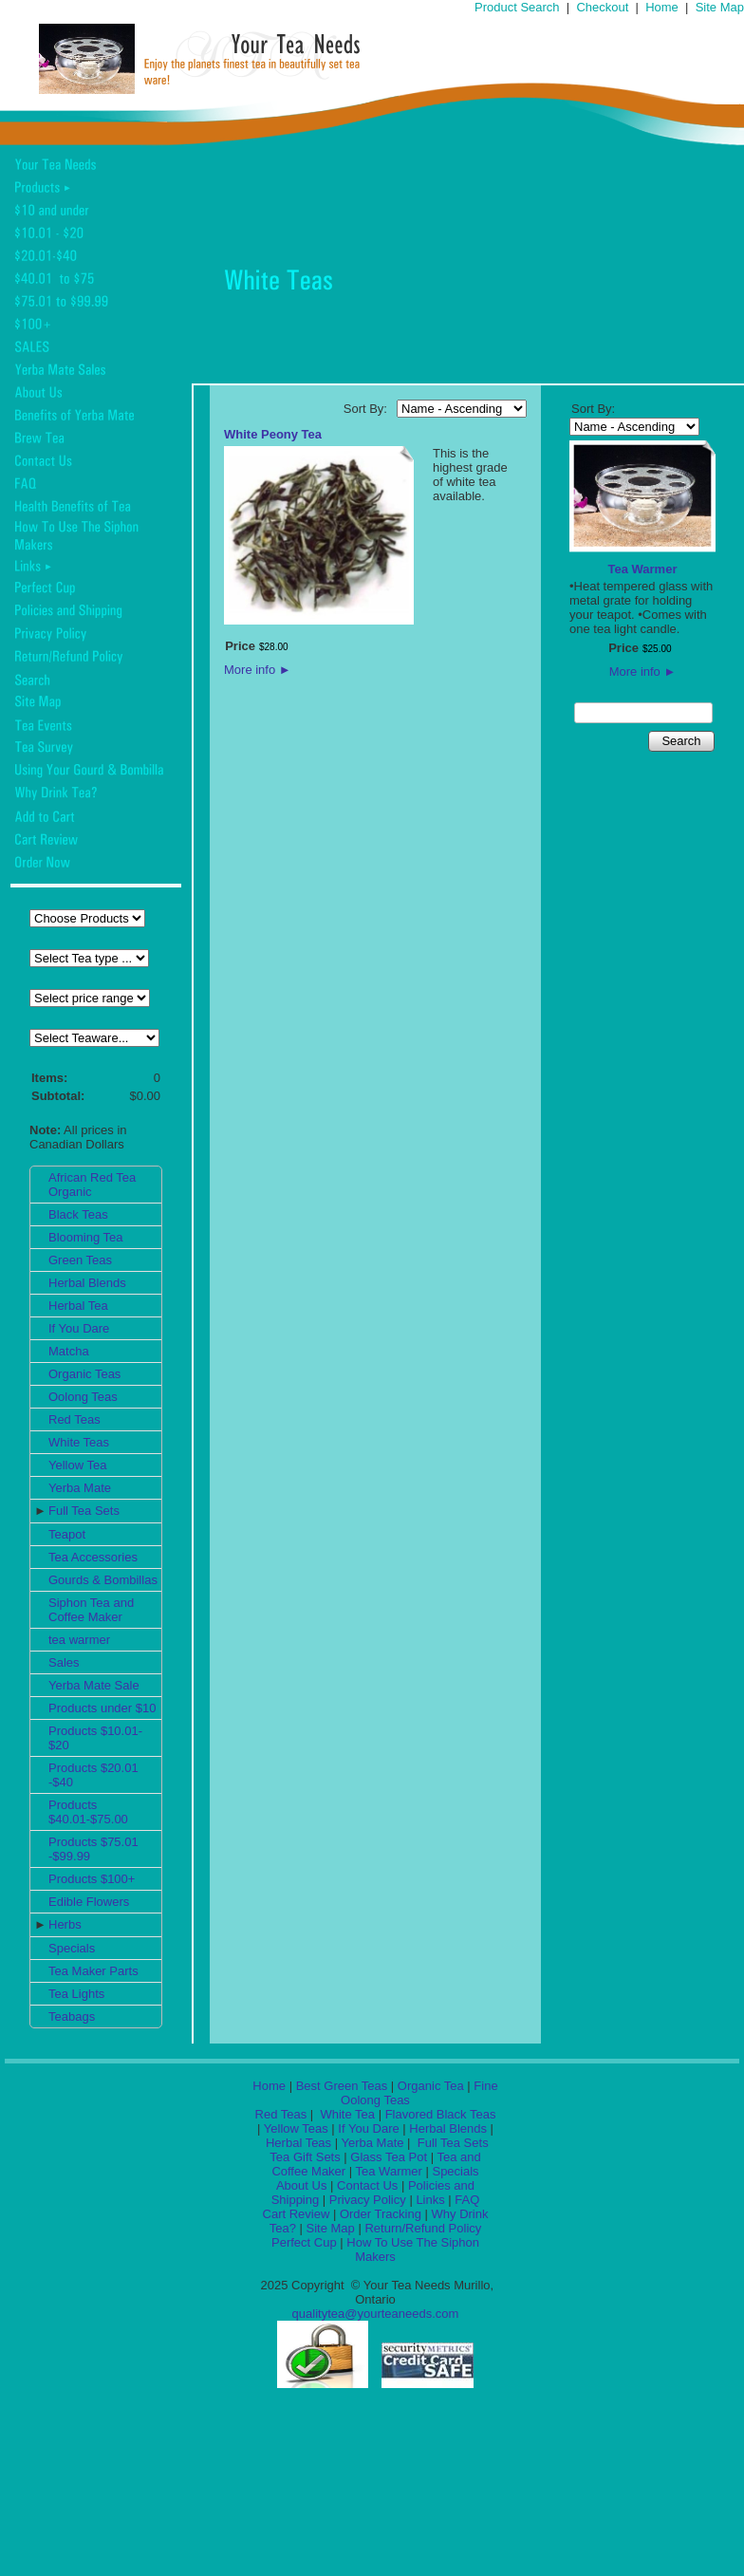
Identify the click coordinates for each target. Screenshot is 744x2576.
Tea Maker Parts (93, 1971)
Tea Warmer (643, 569)
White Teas (78, 1442)
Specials (71, 1948)
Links (430, 2200)
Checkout (602, 7)
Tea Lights (76, 1994)
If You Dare (78, 1328)
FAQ (467, 2200)
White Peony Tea (273, 434)
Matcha (68, 1351)
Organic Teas (84, 1374)
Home (662, 7)
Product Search (517, 7)
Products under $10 (102, 1708)
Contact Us (367, 2185)
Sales (64, 1662)
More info (257, 670)
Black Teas (78, 1214)
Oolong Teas (83, 1397)
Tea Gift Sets (305, 2157)
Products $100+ (91, 1879)
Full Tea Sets (84, 1510)
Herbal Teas (298, 2143)
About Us (301, 2185)
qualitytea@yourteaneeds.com (375, 2313)
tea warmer (79, 1640)
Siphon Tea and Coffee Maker (91, 1610)
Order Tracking (380, 2214)
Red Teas (74, 1419)
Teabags (71, 2016)
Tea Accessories (93, 1557)
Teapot (66, 1534)
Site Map (720, 7)
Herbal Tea (78, 1305)
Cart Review (296, 2214)
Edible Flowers (88, 1902)
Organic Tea (431, 2086)
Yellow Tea (77, 1465)
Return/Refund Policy (422, 2228)
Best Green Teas (342, 2086)
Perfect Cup (304, 2242)
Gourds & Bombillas (103, 1580)
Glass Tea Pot (388, 2157)
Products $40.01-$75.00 (88, 1812)
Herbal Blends (87, 1283)
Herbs (65, 1924)
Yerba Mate (79, 1488)
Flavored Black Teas (440, 2114)
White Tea (346, 2114)
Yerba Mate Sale (94, 1685)
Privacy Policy (367, 2200)
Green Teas (80, 1260)
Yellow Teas (296, 2128)
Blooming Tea (85, 1237)
